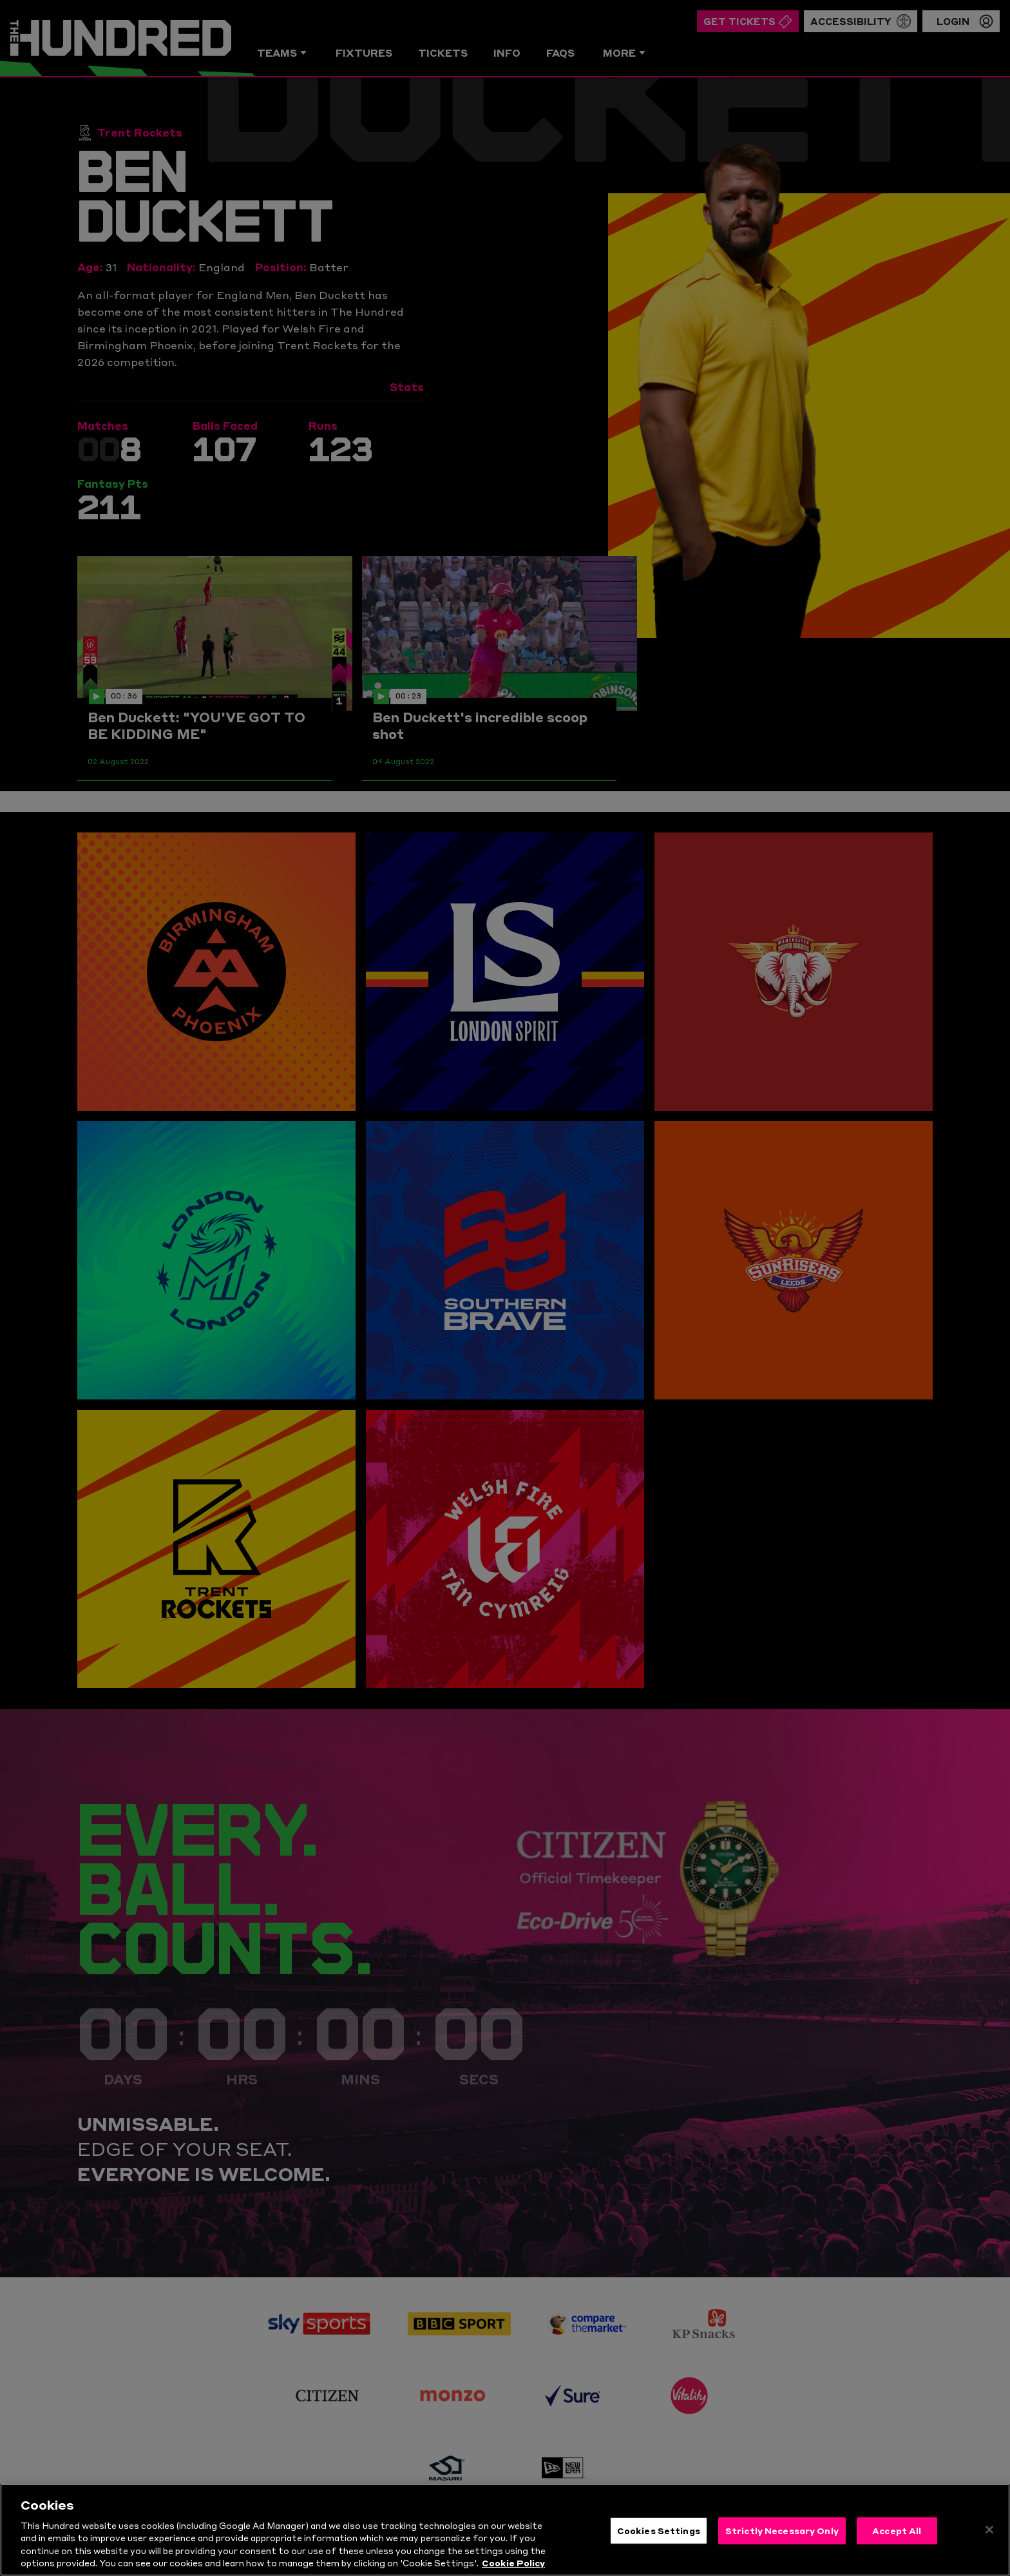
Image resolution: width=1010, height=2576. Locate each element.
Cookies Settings (658, 2543)
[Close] (989, 2542)
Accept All (896, 2543)
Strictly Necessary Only (782, 2543)
